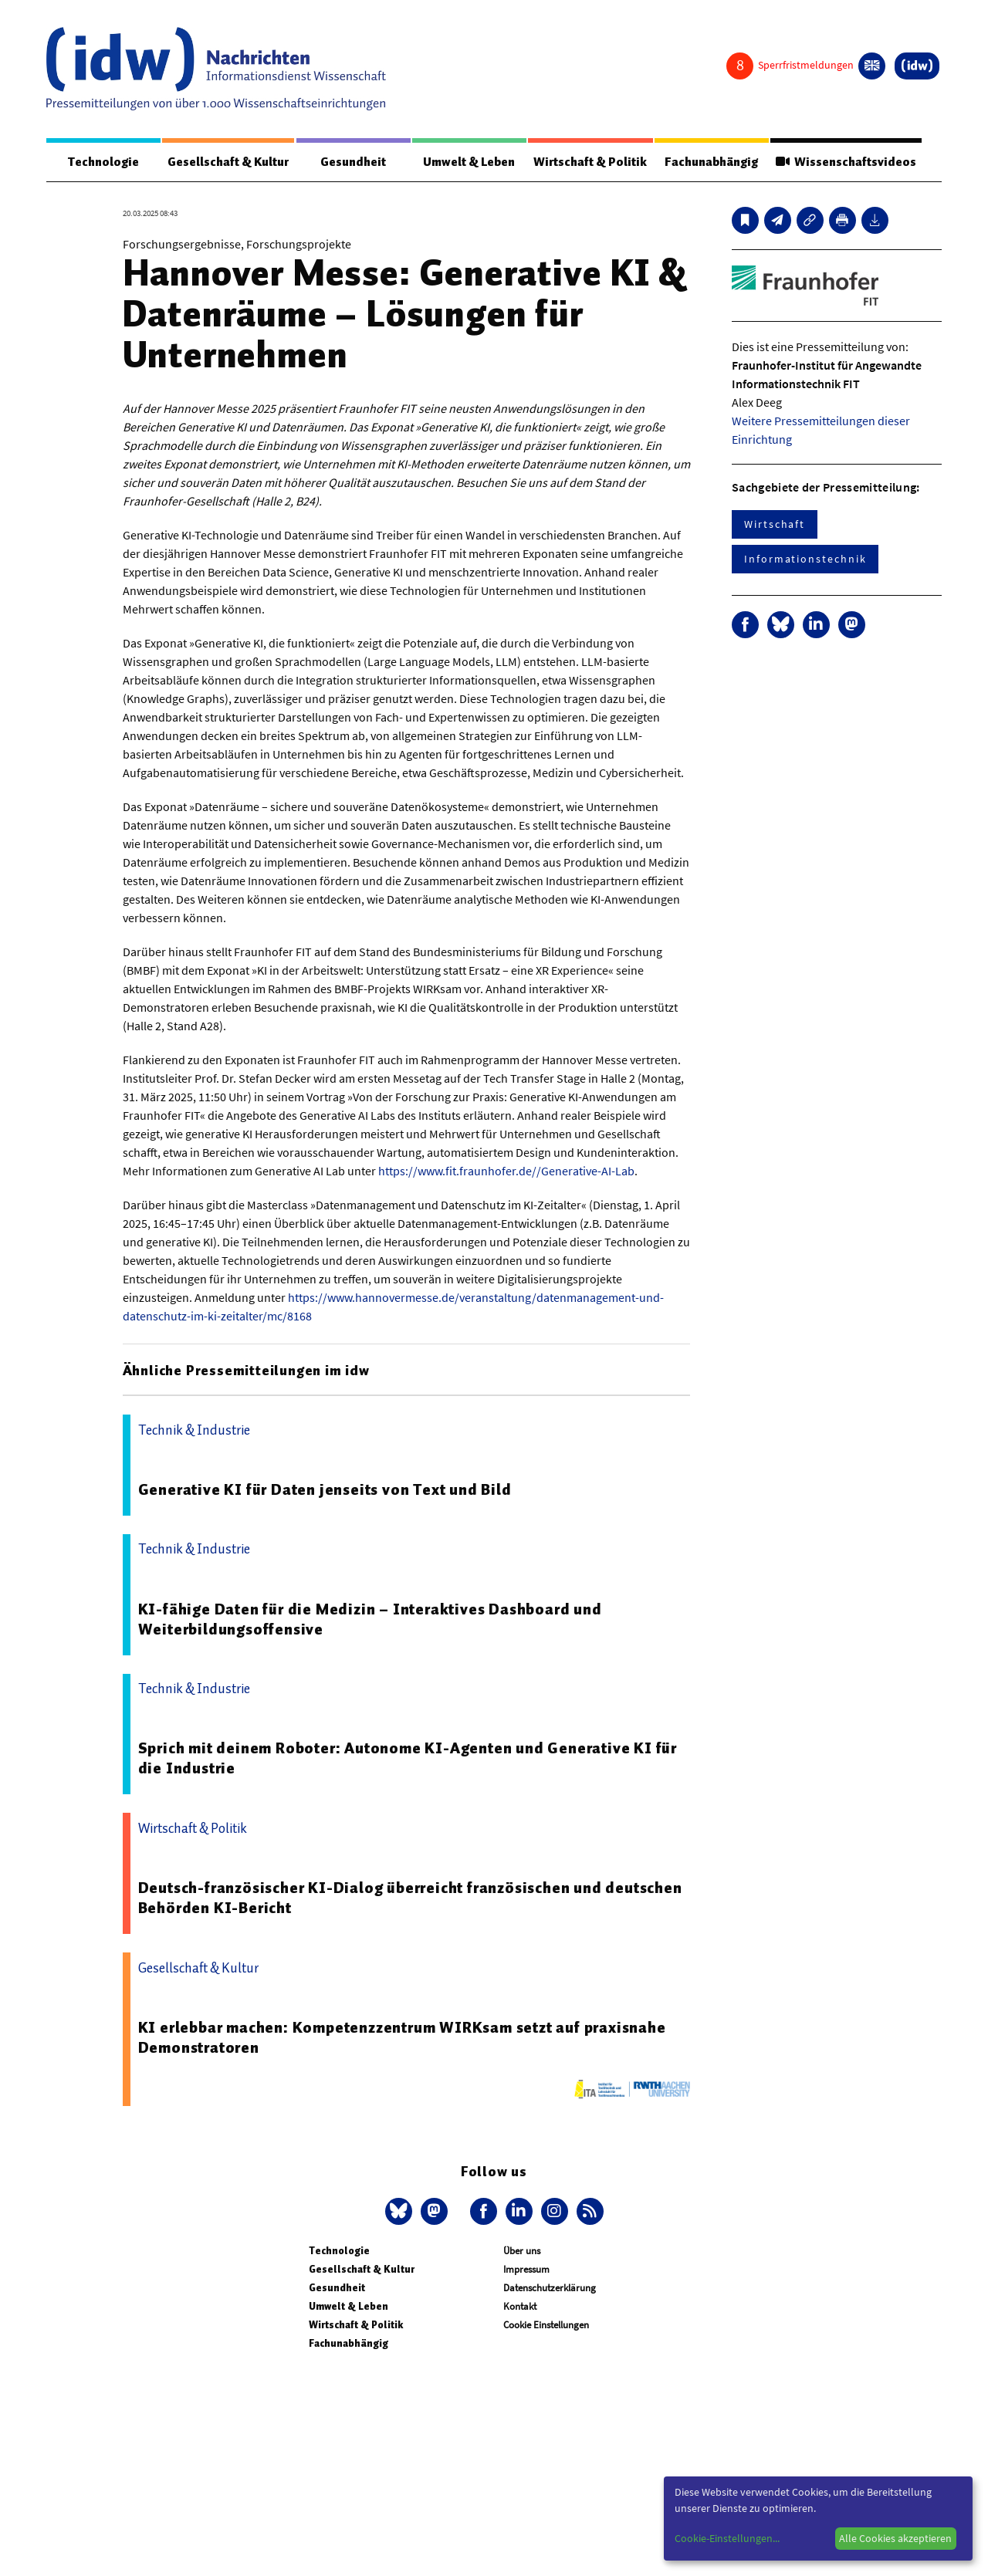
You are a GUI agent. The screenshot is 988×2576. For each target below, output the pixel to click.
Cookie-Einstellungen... (727, 2538)
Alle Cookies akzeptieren (895, 2538)
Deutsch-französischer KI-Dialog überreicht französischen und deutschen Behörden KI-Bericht (410, 1898)
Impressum (526, 2270)
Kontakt (519, 2307)
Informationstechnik (805, 559)
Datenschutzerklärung (549, 2288)
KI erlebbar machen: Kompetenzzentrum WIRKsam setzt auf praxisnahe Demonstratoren (402, 2038)
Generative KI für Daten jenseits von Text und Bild (325, 1490)
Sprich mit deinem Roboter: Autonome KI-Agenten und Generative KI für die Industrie (407, 1758)
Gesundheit (353, 162)
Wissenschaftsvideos (845, 162)
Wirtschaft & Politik (589, 162)
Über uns (521, 2251)
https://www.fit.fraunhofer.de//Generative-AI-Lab (506, 1171)
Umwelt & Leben (468, 162)
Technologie (102, 162)
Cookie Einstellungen (546, 2325)
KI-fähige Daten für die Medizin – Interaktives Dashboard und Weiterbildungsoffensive (370, 1619)
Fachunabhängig (710, 162)
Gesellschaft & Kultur (228, 162)
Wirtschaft (774, 525)
